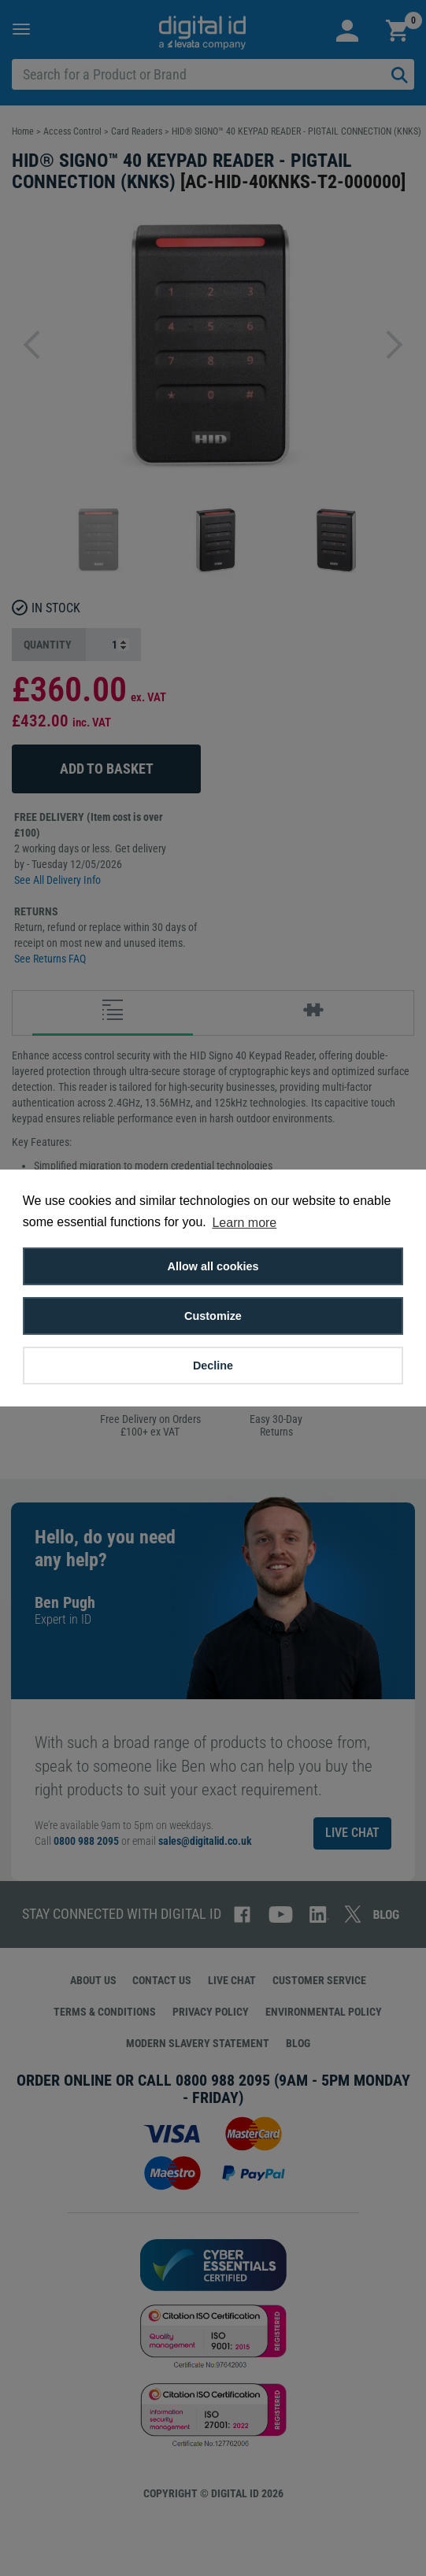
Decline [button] (213, 1365)
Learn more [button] (244, 1222)
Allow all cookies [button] (213, 1266)
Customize (213, 1316)
